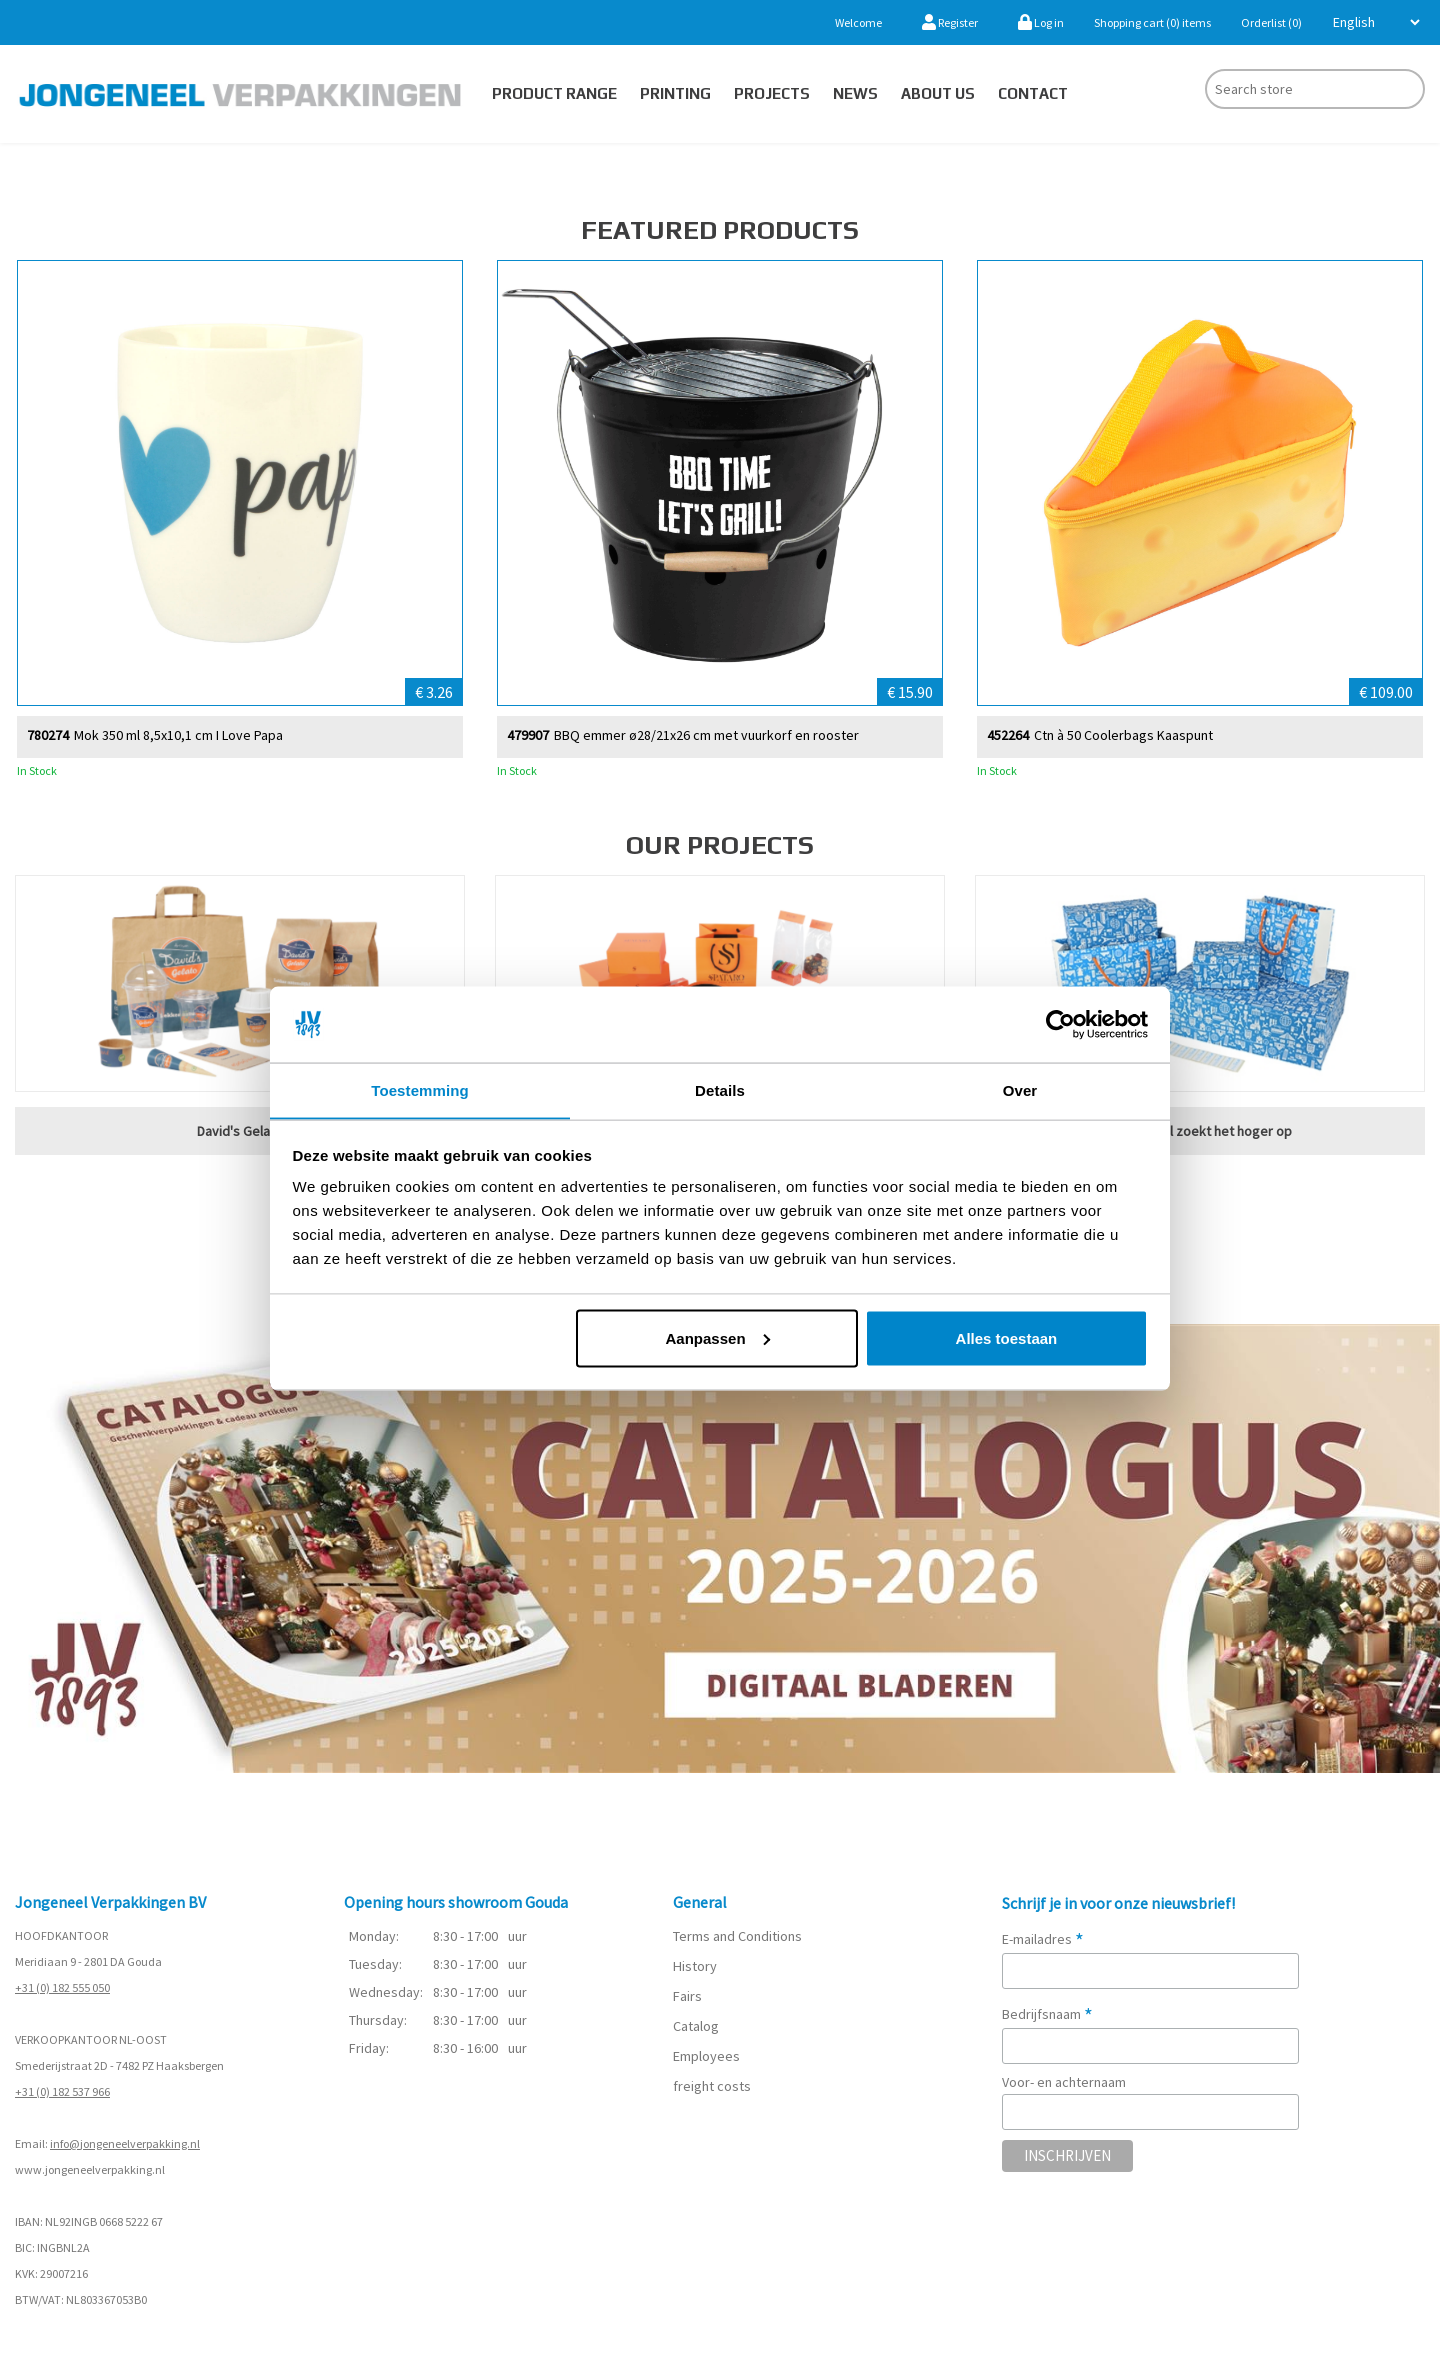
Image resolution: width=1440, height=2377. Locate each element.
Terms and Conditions (737, 1937)
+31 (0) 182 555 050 (62, 1987)
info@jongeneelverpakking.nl (125, 2143)
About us (938, 93)
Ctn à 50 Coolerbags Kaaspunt (1123, 734)
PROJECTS (772, 93)
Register (950, 22)
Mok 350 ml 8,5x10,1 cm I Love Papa (178, 734)
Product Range (554, 93)
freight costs (712, 2087)
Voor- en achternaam (1064, 2082)
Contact (1033, 93)
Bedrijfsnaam (1047, 2014)
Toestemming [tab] (420, 1089)
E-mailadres (1043, 1939)
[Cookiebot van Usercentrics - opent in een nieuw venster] (1060, 1024)
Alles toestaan (1007, 1338)
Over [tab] (1020, 1089)
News (855, 93)
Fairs (687, 1997)
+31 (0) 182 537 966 (62, 2091)
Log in (1041, 22)
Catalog (696, 2027)
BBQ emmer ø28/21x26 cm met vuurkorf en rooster (706, 734)
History (694, 1967)
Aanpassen (718, 1338)
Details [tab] (720, 1089)
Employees (706, 2057)
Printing (675, 93)
